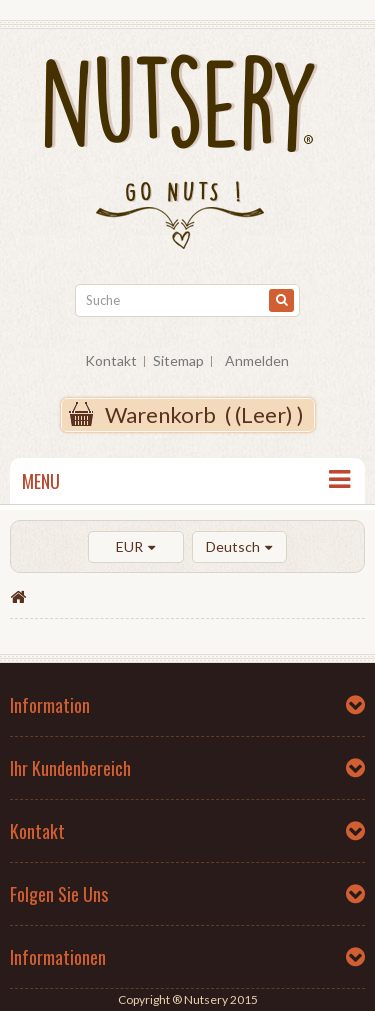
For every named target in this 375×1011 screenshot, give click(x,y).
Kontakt (111, 360)
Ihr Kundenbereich (70, 768)
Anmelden (257, 360)
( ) (204, 414)
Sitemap (178, 360)
